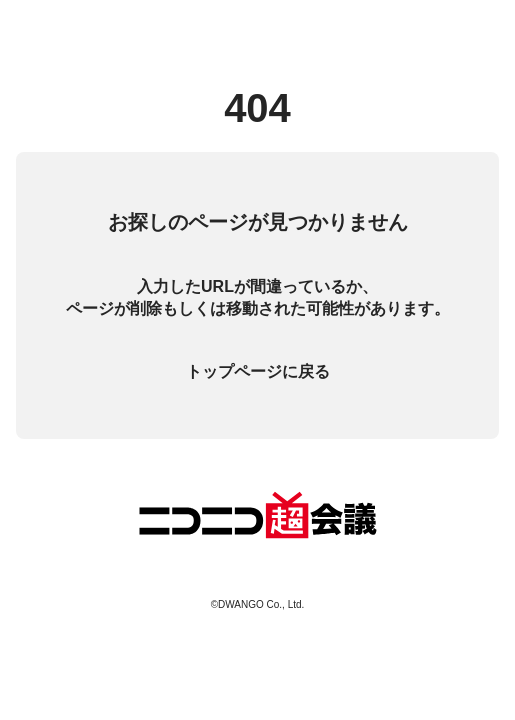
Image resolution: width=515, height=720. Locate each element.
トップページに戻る (258, 371)
